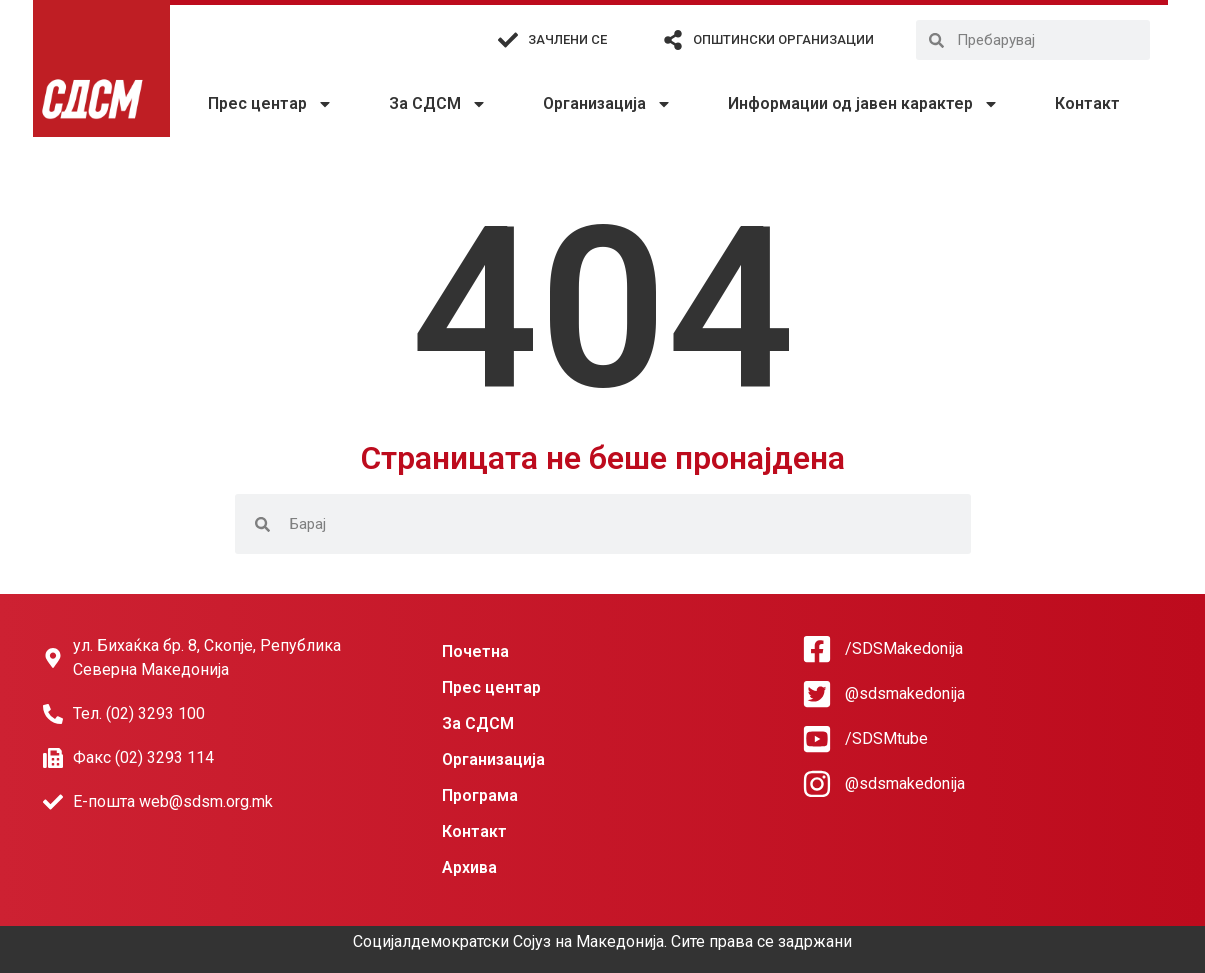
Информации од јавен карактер (863, 104)
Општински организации (783, 39)
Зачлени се (567, 39)
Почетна (475, 651)
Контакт (1087, 103)
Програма (480, 795)
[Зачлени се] (508, 40)
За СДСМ (438, 104)
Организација (607, 104)
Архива (469, 867)
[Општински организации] (673, 40)
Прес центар (270, 104)
